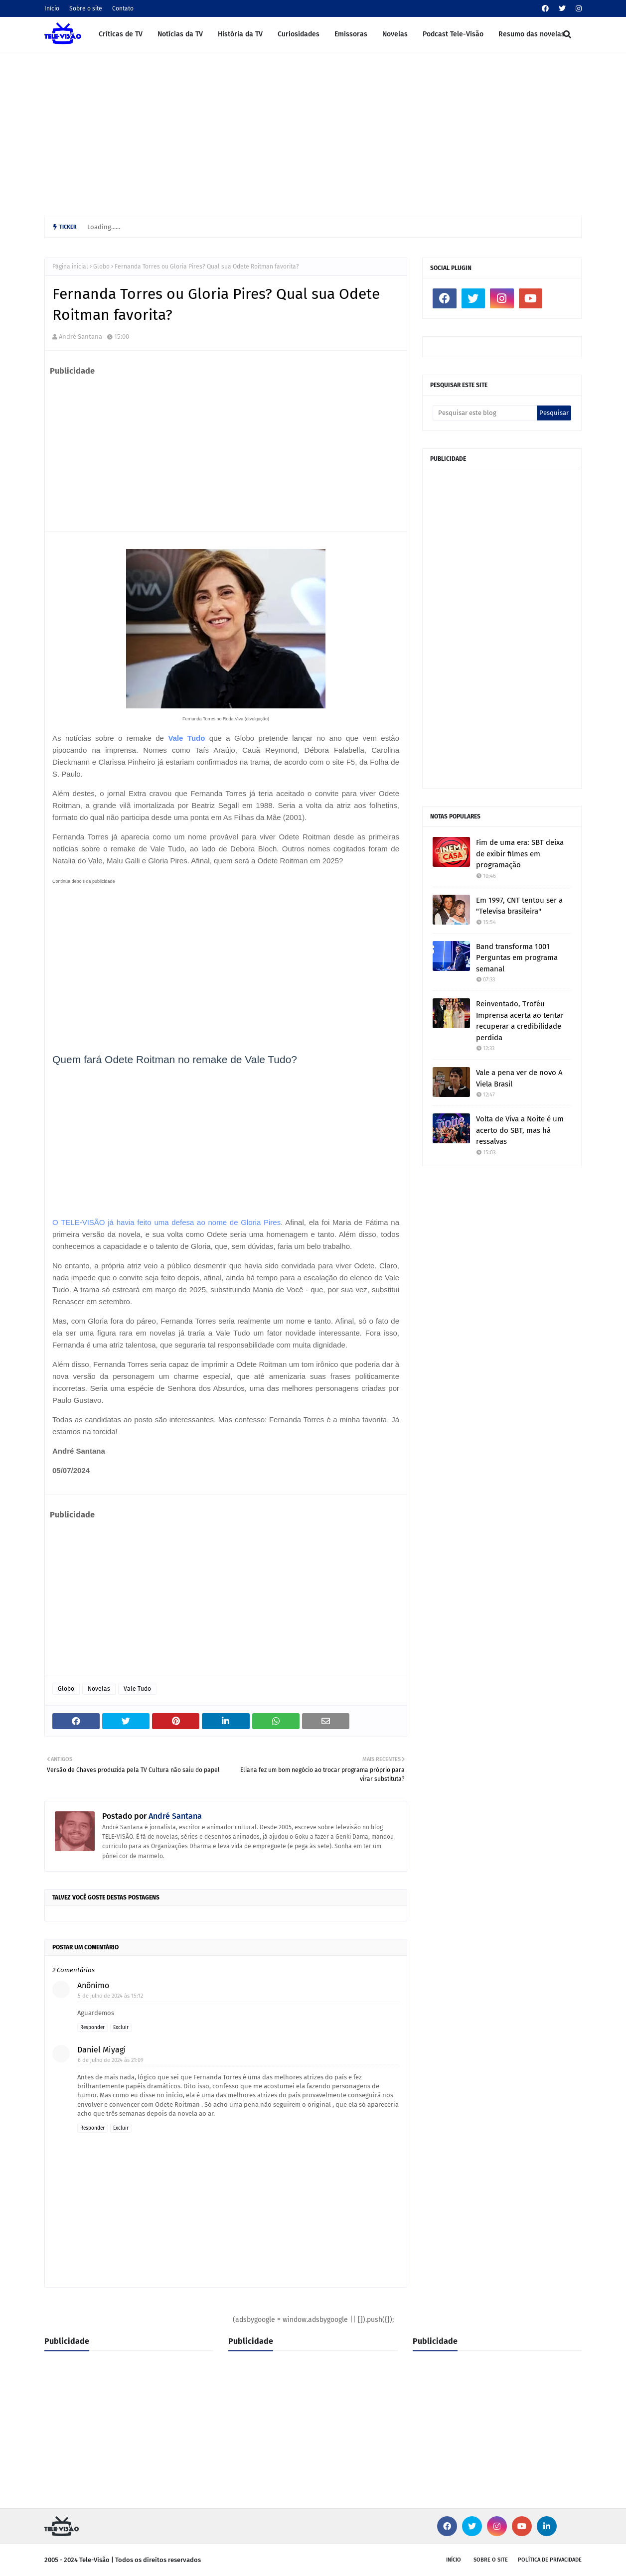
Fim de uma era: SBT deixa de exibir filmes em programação (520, 853)
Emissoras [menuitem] (350, 34)
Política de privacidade (550, 2560)
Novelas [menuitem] (395, 34)
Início (51, 8)
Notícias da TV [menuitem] (180, 34)
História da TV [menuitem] (240, 34)
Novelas (99, 1688)
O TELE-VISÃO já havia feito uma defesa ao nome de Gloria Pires (166, 1222)
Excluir (121, 2028)
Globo (101, 266)
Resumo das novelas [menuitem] (531, 34)
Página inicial (70, 266)
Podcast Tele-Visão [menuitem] (453, 34)
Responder (92, 2028)
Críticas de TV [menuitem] (121, 34)
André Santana (80, 336)
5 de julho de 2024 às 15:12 (110, 1996)
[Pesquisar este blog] (485, 413)
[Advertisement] (313, 132)
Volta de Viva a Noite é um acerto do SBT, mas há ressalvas (520, 1130)
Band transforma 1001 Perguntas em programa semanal (517, 957)
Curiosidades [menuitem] (298, 34)
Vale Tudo (186, 738)
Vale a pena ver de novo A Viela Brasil (519, 1078)
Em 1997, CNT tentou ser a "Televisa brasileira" (519, 906)
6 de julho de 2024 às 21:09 (111, 2060)
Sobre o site (85, 8)
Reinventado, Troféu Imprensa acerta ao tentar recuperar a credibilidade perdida (520, 1020)
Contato (123, 8)
